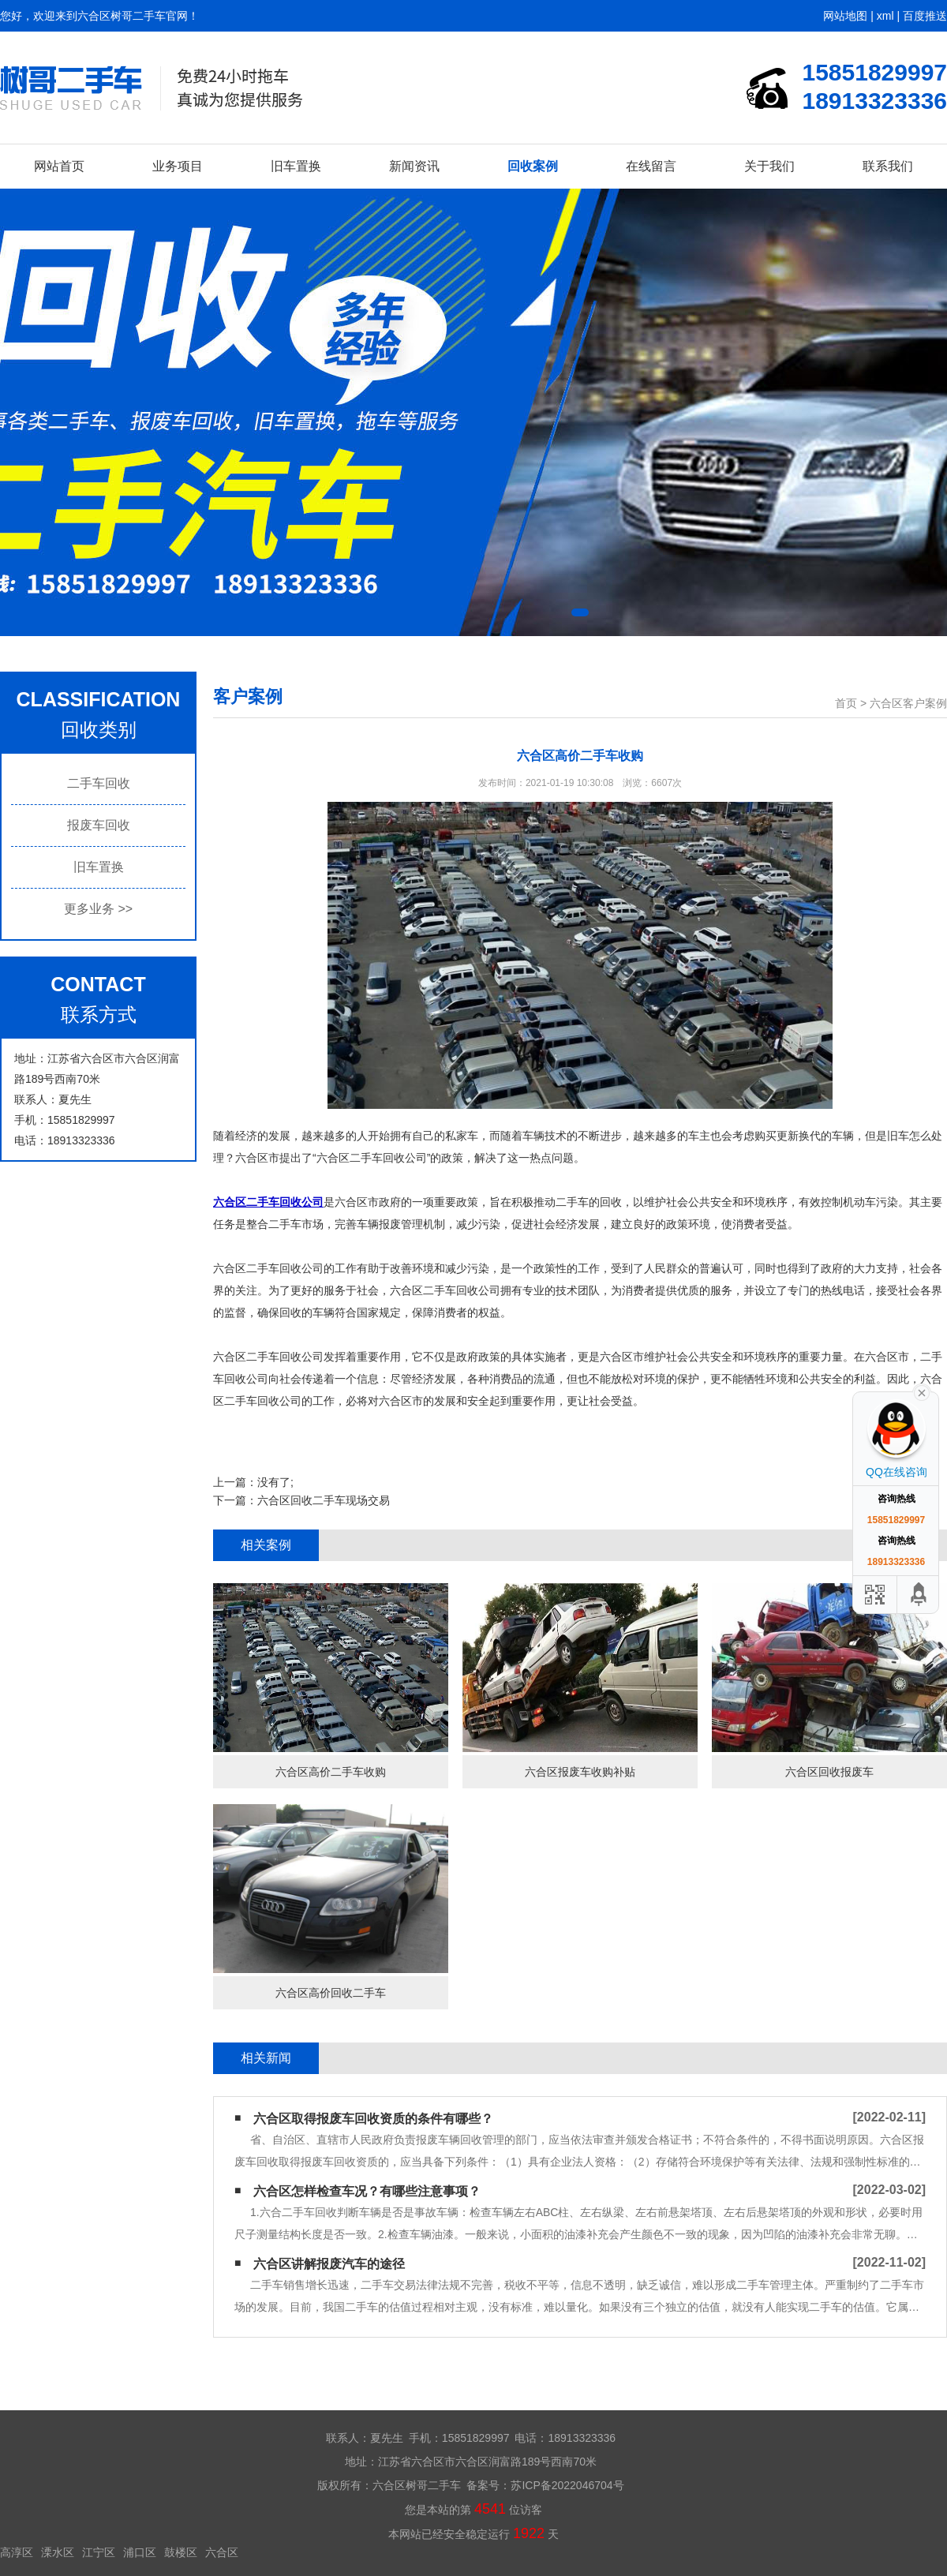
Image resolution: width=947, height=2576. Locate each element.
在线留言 (651, 166)
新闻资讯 (414, 166)
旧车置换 (296, 166)
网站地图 (845, 15)
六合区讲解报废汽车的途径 (329, 2264)
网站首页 (59, 166)
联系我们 (888, 166)
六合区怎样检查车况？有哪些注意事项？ (367, 2191)
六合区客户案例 (908, 703)
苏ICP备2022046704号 (567, 2485)
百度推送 (925, 15)
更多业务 (98, 908)
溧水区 (57, 2552)
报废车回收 (98, 825)
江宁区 (98, 2552)
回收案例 (532, 166)
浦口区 (139, 2552)
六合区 (221, 2552)
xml (885, 15)
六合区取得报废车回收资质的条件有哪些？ (373, 2118)
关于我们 (769, 166)
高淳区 (16, 2552)
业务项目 (177, 166)
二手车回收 (98, 783)
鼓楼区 (180, 2552)
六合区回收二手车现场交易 (323, 1500)
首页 (846, 703)
